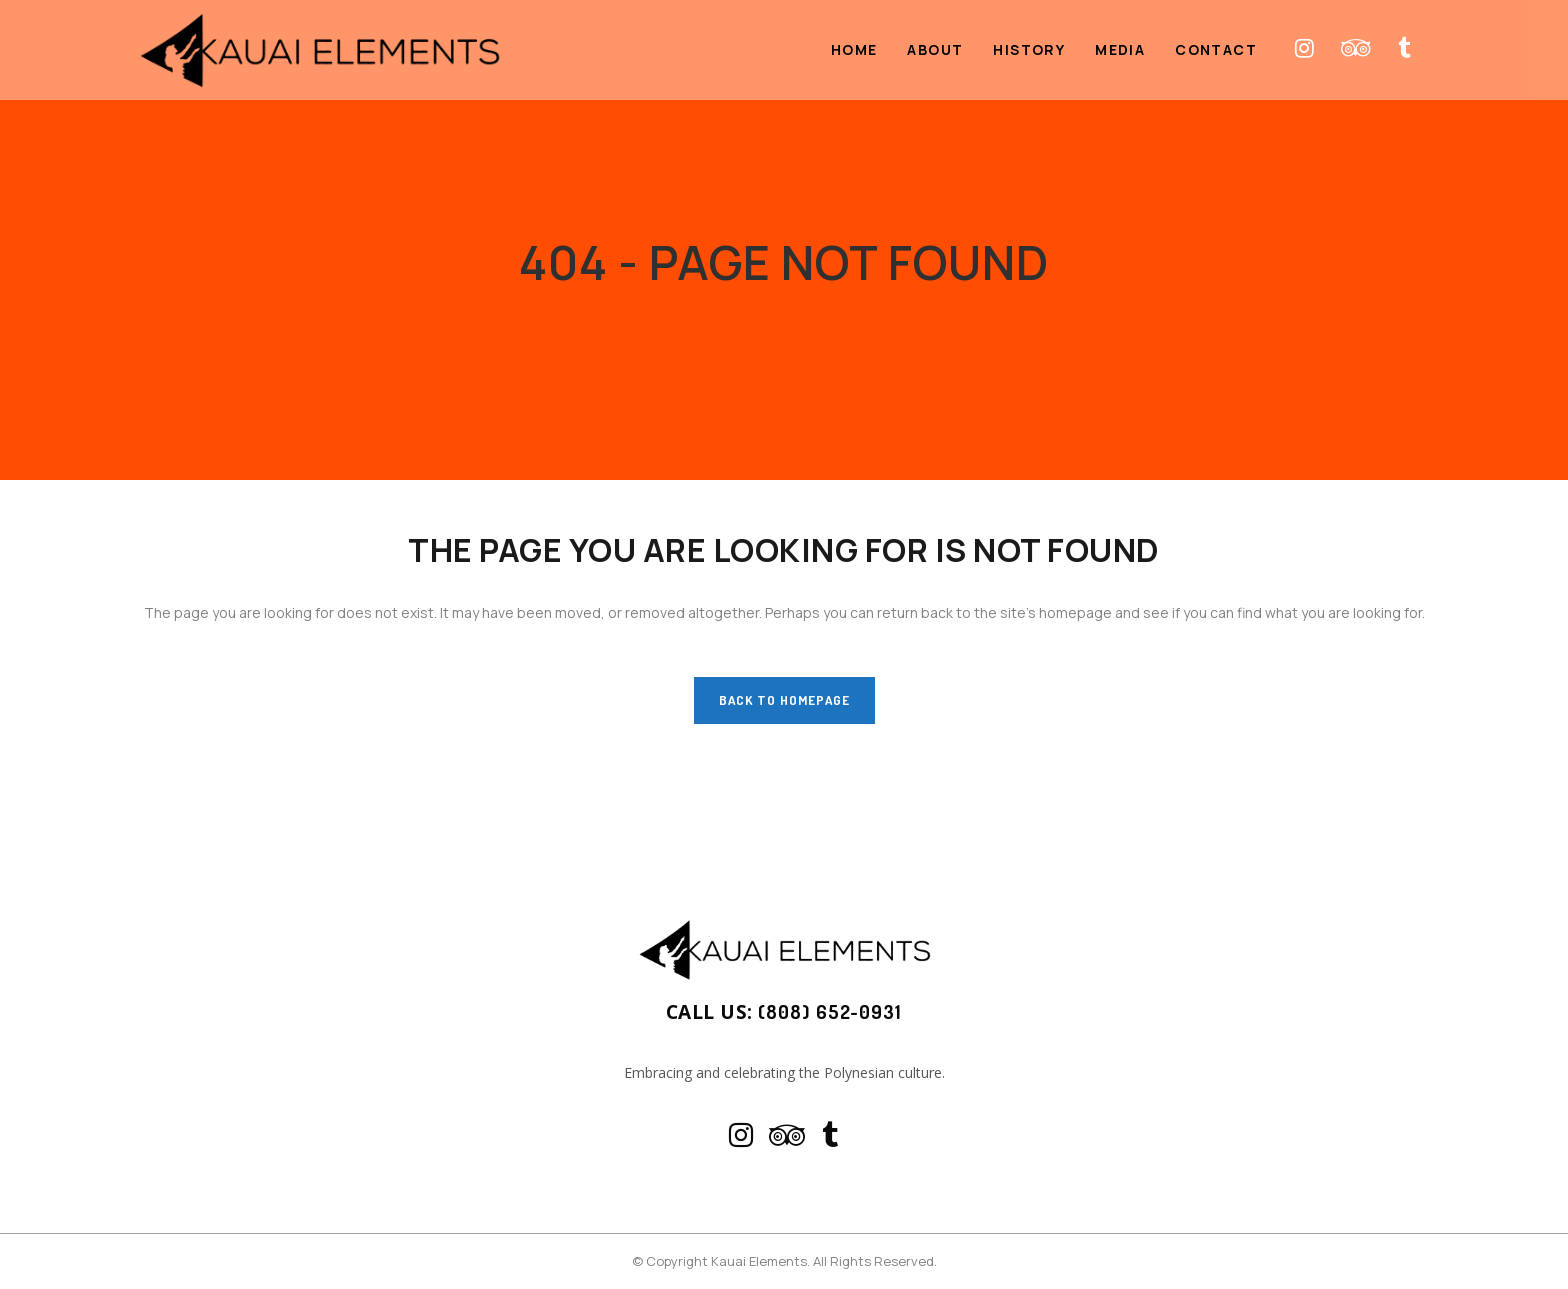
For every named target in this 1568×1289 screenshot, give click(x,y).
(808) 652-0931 (830, 1013)
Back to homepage (784, 700)
